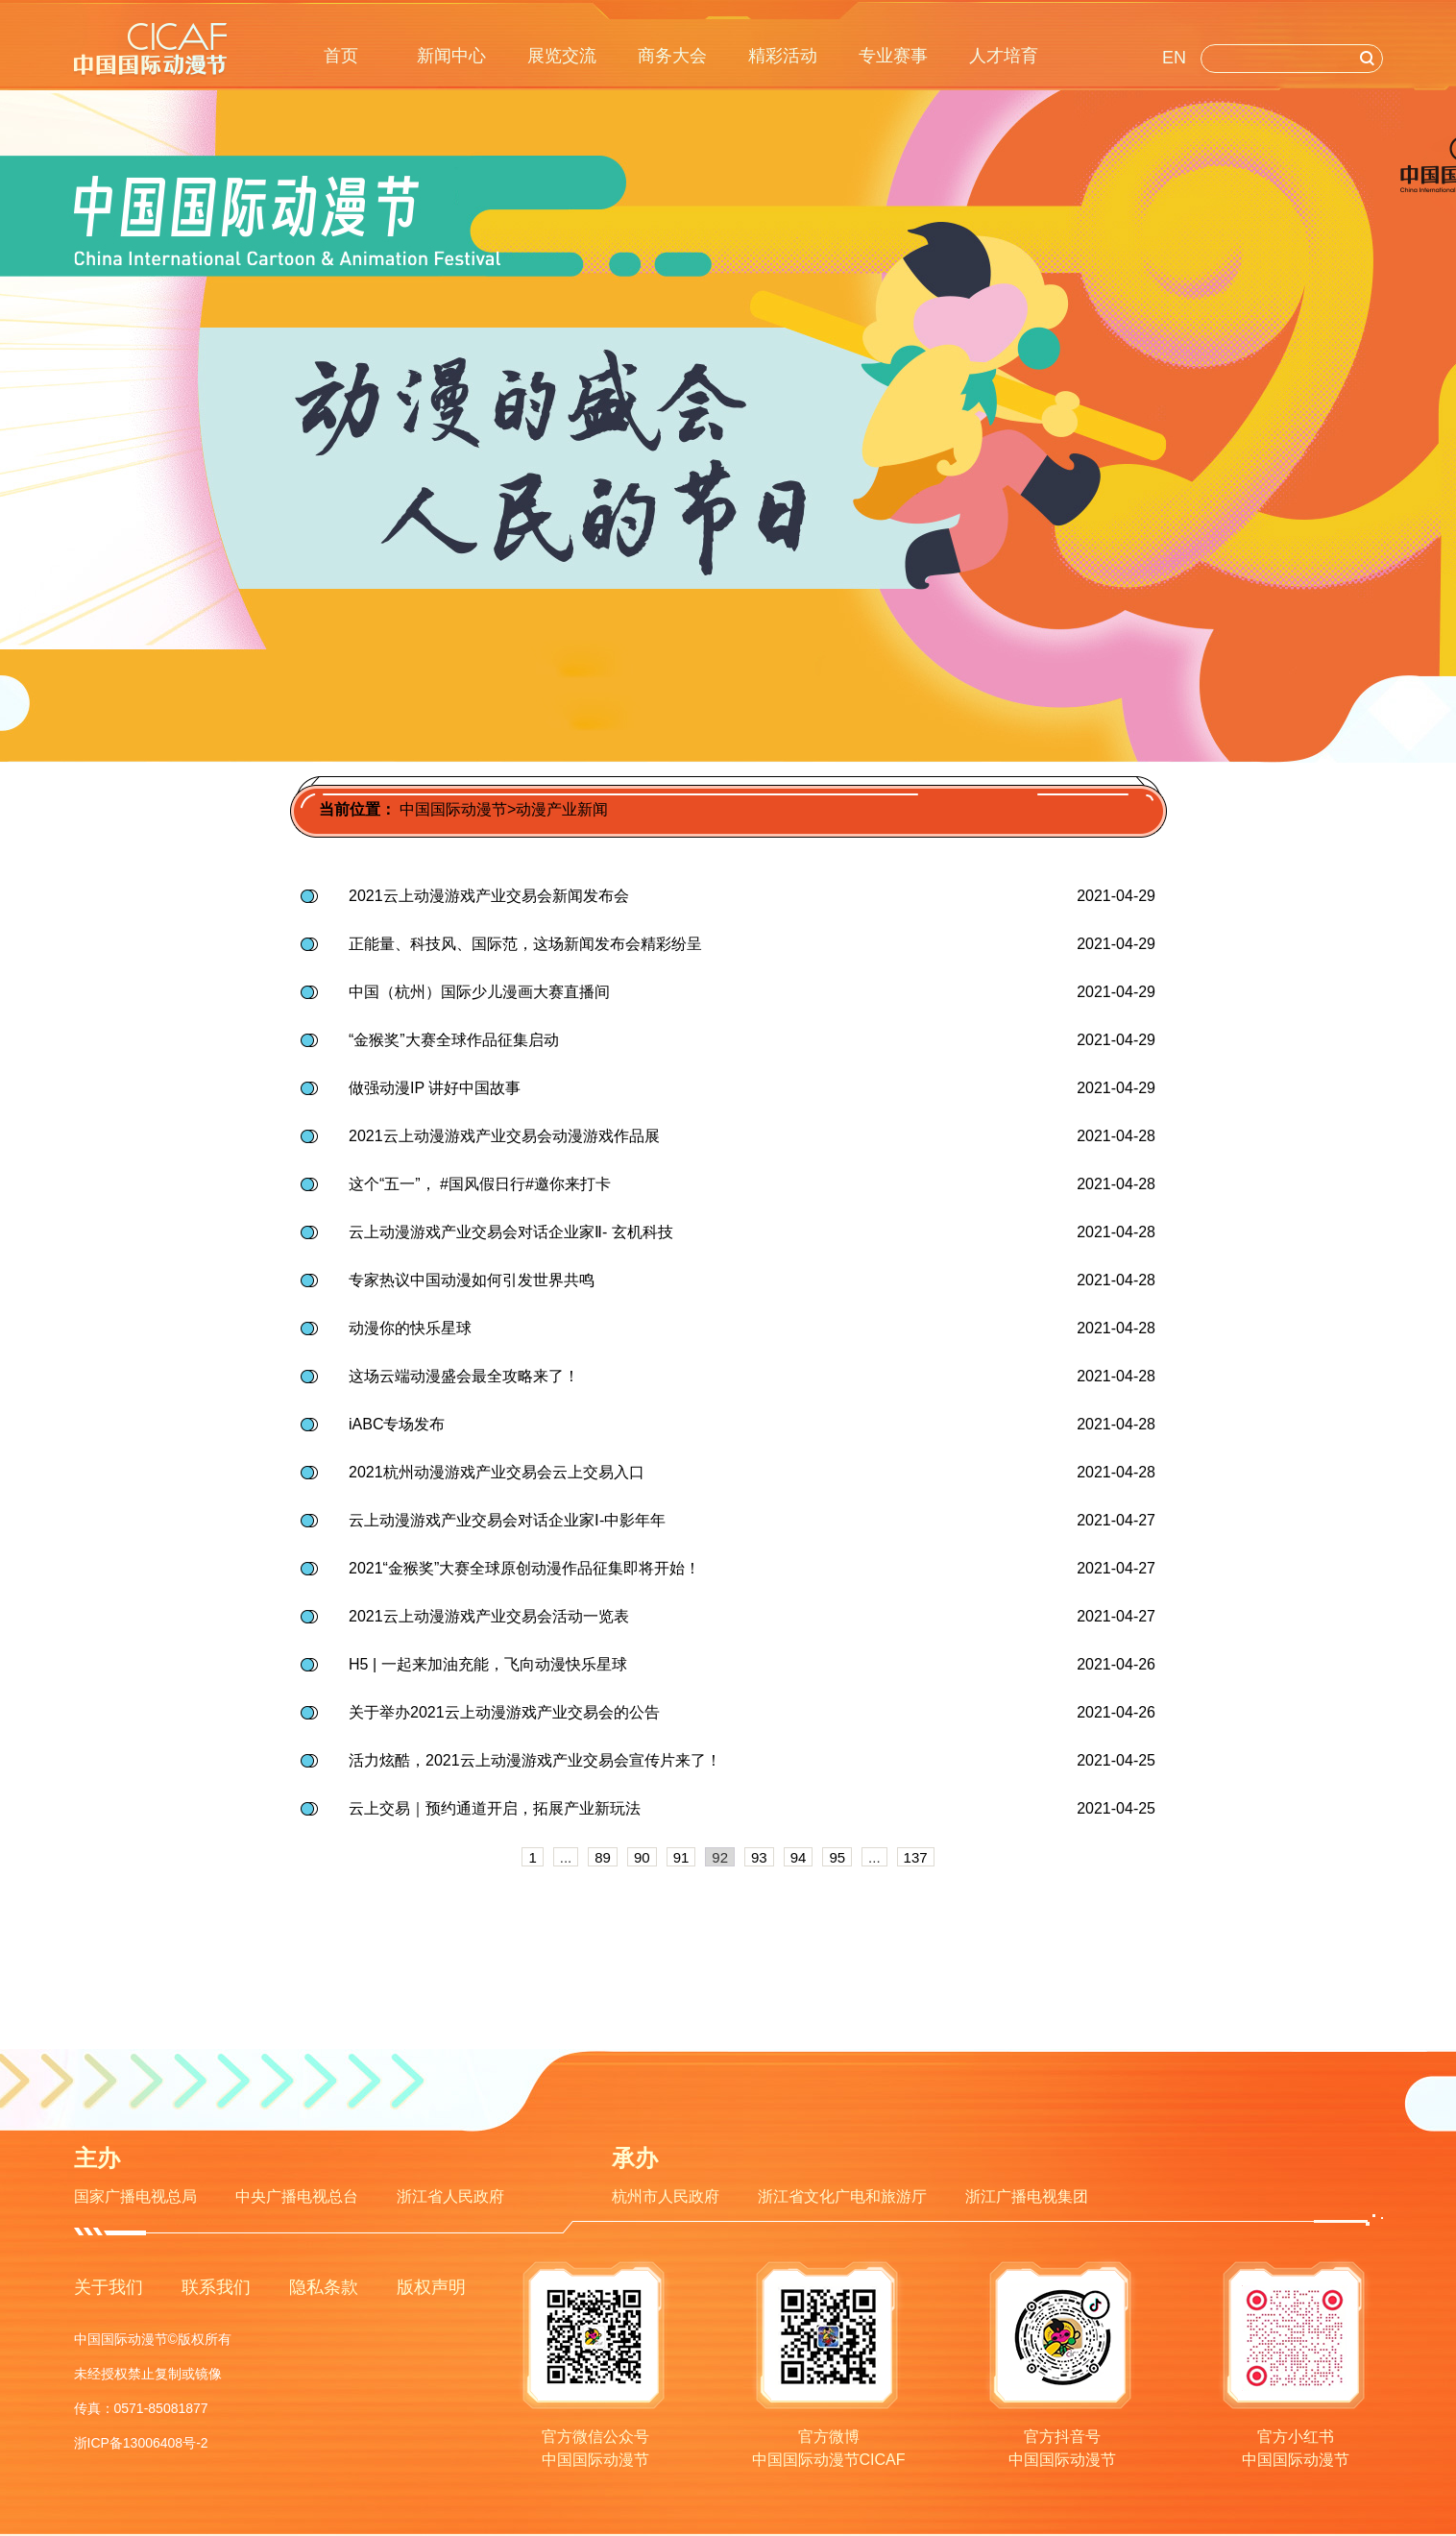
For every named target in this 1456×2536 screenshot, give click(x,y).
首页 (341, 55)
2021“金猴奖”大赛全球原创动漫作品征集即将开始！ (524, 1568)
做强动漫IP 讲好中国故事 (435, 1088)
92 (720, 1857)
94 (798, 1857)
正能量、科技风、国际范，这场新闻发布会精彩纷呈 (525, 944)
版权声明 (431, 2287)
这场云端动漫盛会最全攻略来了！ (464, 1376)
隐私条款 (323, 2287)
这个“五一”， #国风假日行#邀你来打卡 (480, 1184)
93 (759, 1857)
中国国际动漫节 (453, 809)
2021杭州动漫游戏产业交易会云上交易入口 (496, 1472)
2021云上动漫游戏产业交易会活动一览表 (489, 1616)
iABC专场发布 (397, 1424)
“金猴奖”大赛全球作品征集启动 (454, 1040)
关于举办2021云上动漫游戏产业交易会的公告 (504, 1712)
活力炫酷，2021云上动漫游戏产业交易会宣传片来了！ (535, 1760)
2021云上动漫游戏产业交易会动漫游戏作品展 (504, 1136)
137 (916, 1857)
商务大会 (672, 55)
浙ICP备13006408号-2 (141, 2443)
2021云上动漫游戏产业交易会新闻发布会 (489, 896)
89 (603, 1857)
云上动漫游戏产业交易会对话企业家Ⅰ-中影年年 (507, 1520)
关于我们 (108, 2287)
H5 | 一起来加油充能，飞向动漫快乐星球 (488, 1664)
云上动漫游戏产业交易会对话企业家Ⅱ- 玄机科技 (511, 1232)
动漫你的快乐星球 (410, 1328)
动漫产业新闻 (562, 809)
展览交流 (561, 55)
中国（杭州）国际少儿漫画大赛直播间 (479, 992)
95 (837, 1857)
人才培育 (1003, 55)
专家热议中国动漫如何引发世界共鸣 (472, 1280)
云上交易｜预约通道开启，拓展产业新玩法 (495, 1808)
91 (681, 1857)
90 (642, 1857)
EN (1174, 57)
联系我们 (216, 2287)
